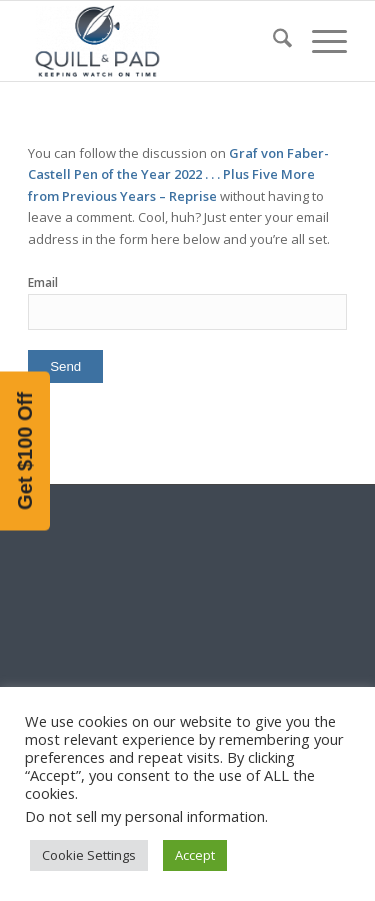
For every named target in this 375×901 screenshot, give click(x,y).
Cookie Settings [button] (89, 855)
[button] (25, 450)
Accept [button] (195, 855)
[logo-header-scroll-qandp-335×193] (155, 41)
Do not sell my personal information (145, 816)
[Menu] (319, 41)
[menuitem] (272, 41)
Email (43, 282)
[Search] (272, 41)
